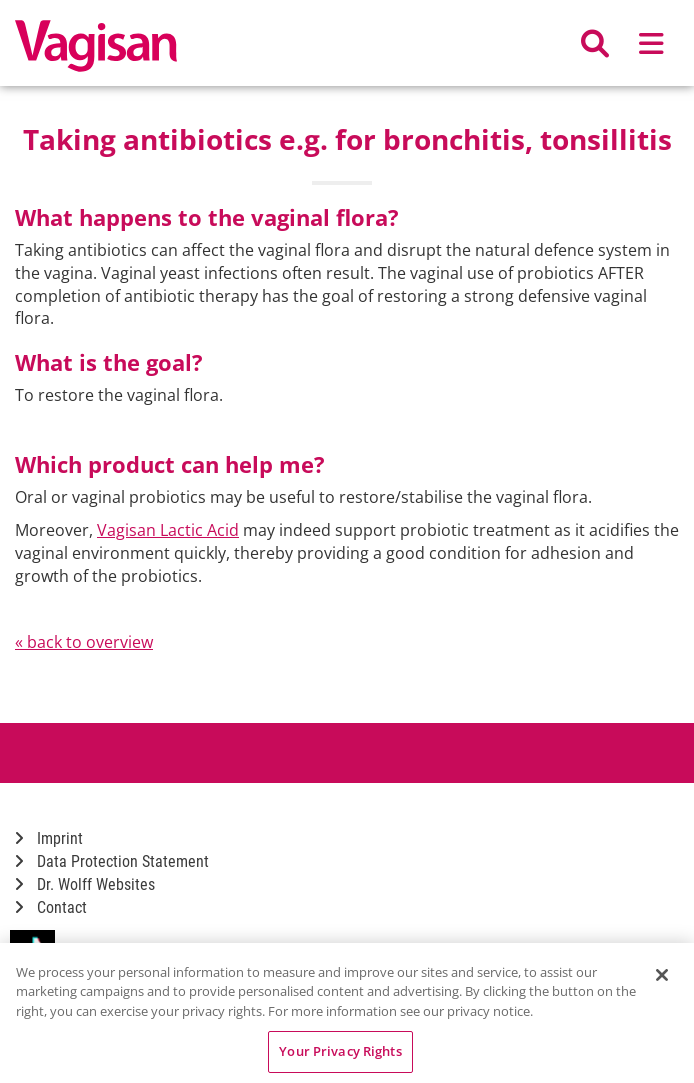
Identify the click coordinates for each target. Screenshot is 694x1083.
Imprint (49, 838)
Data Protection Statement (112, 861)
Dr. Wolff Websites (85, 884)
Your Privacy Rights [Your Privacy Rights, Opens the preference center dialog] (340, 1051)
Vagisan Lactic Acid (168, 530)
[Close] (662, 975)
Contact (51, 907)
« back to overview (84, 642)
